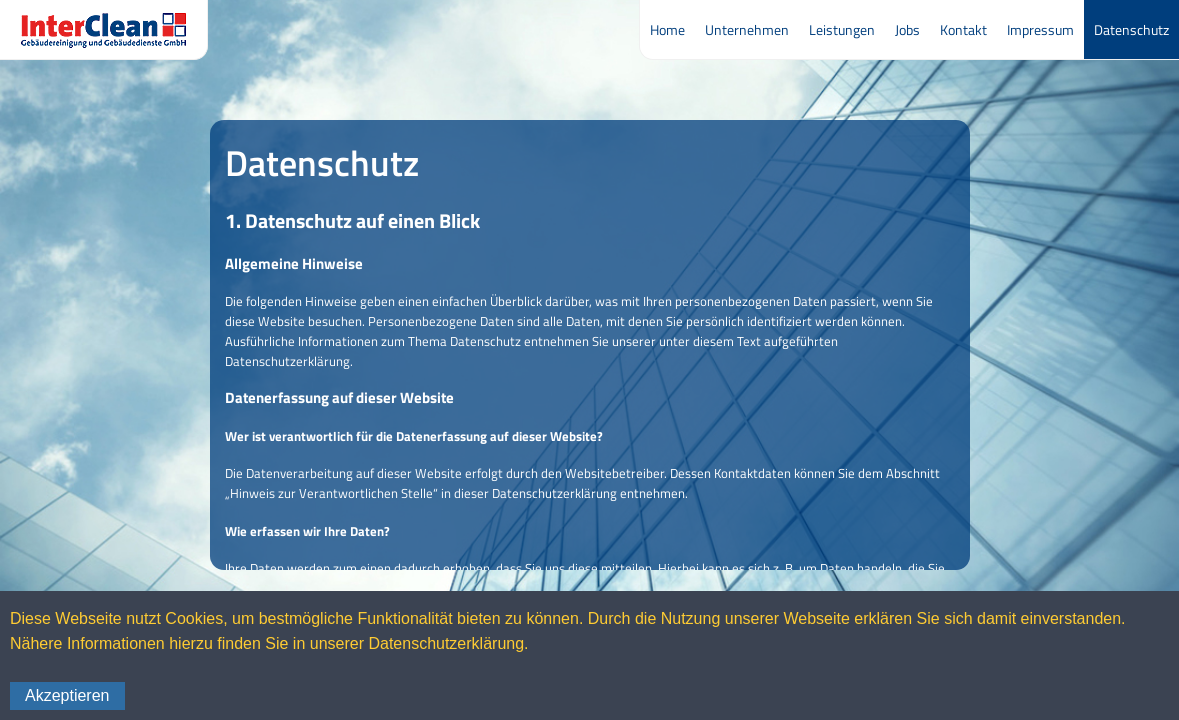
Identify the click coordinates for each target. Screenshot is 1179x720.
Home (667, 29)
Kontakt (963, 29)
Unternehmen (747, 29)
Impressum (1040, 29)
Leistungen (842, 29)
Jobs (907, 29)
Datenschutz (1131, 29)
